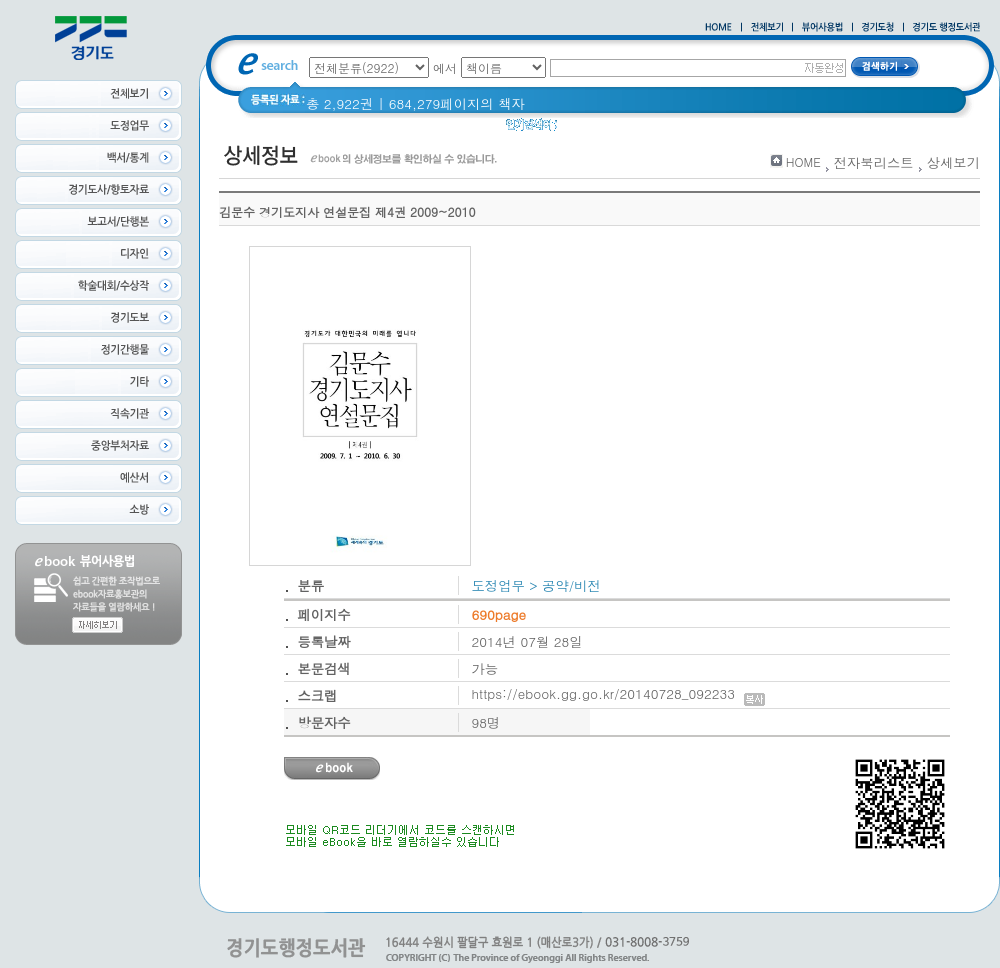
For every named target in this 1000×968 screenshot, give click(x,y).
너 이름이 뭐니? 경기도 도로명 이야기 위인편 (749, 129)
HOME (803, 161)
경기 (583, 129)
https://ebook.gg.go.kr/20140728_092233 (618, 693)
